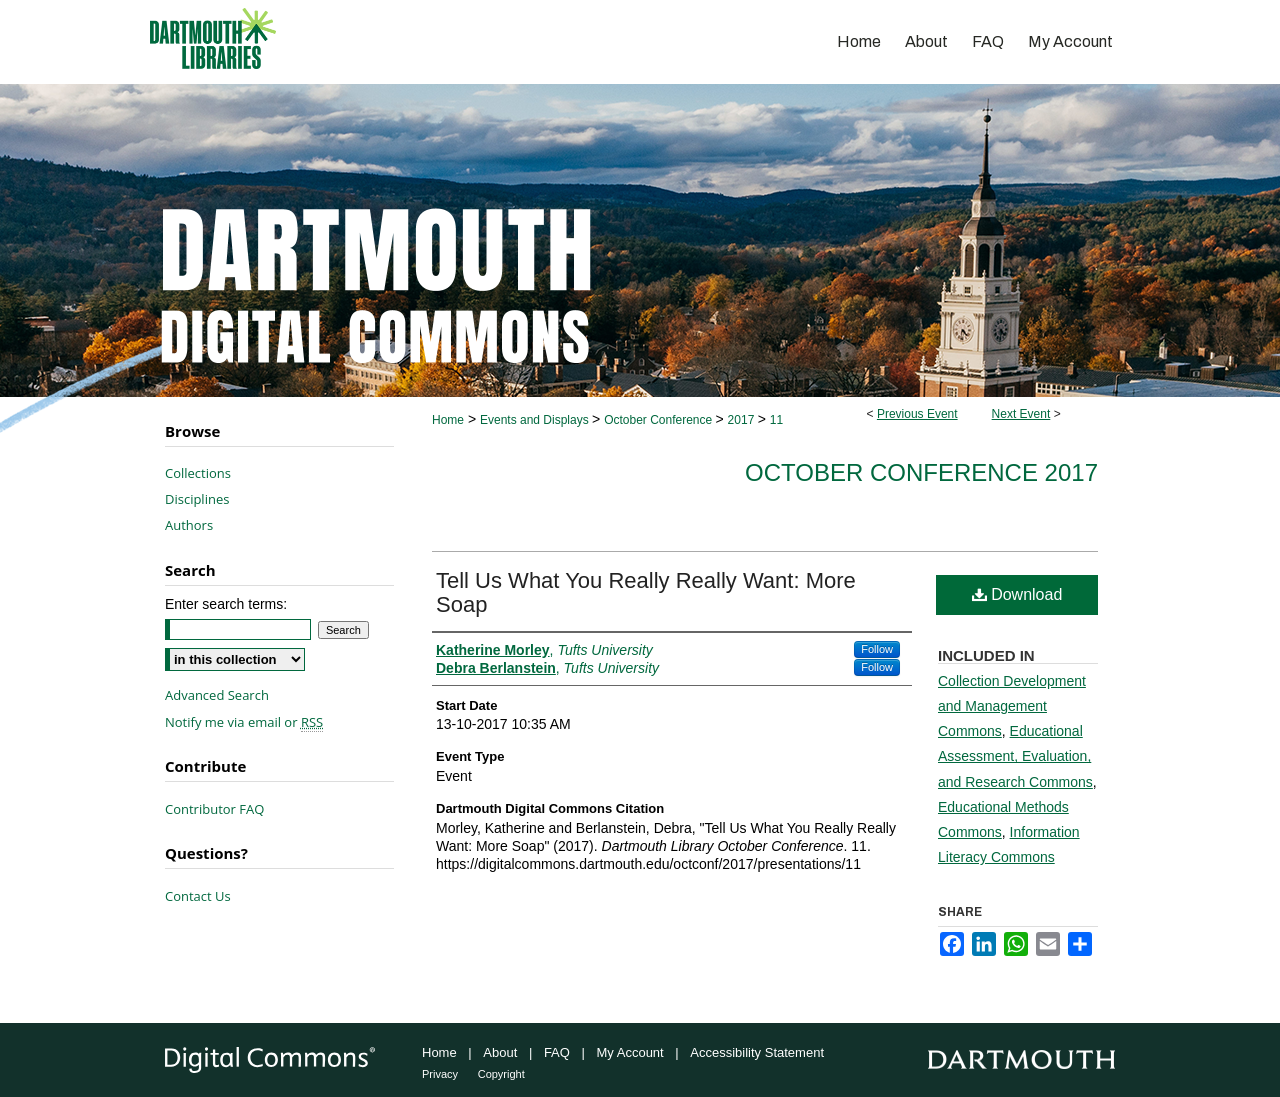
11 (776, 420)
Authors (189, 525)
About (500, 1052)
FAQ (557, 1052)
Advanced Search (217, 695)
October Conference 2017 (921, 472)
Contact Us (198, 896)
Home (448, 420)
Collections (198, 473)
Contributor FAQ (214, 809)
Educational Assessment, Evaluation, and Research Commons (1015, 756)
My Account (630, 1052)
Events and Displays (536, 420)
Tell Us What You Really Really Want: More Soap (646, 592)
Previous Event (917, 414)
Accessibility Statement (757, 1052)
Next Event (1021, 414)
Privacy (440, 1074)
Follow (877, 649)
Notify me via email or (244, 722)
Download (1017, 594)
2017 (743, 420)
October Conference (659, 420)
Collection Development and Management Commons (1012, 706)
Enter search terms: (226, 604)
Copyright (501, 1074)
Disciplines (197, 499)
